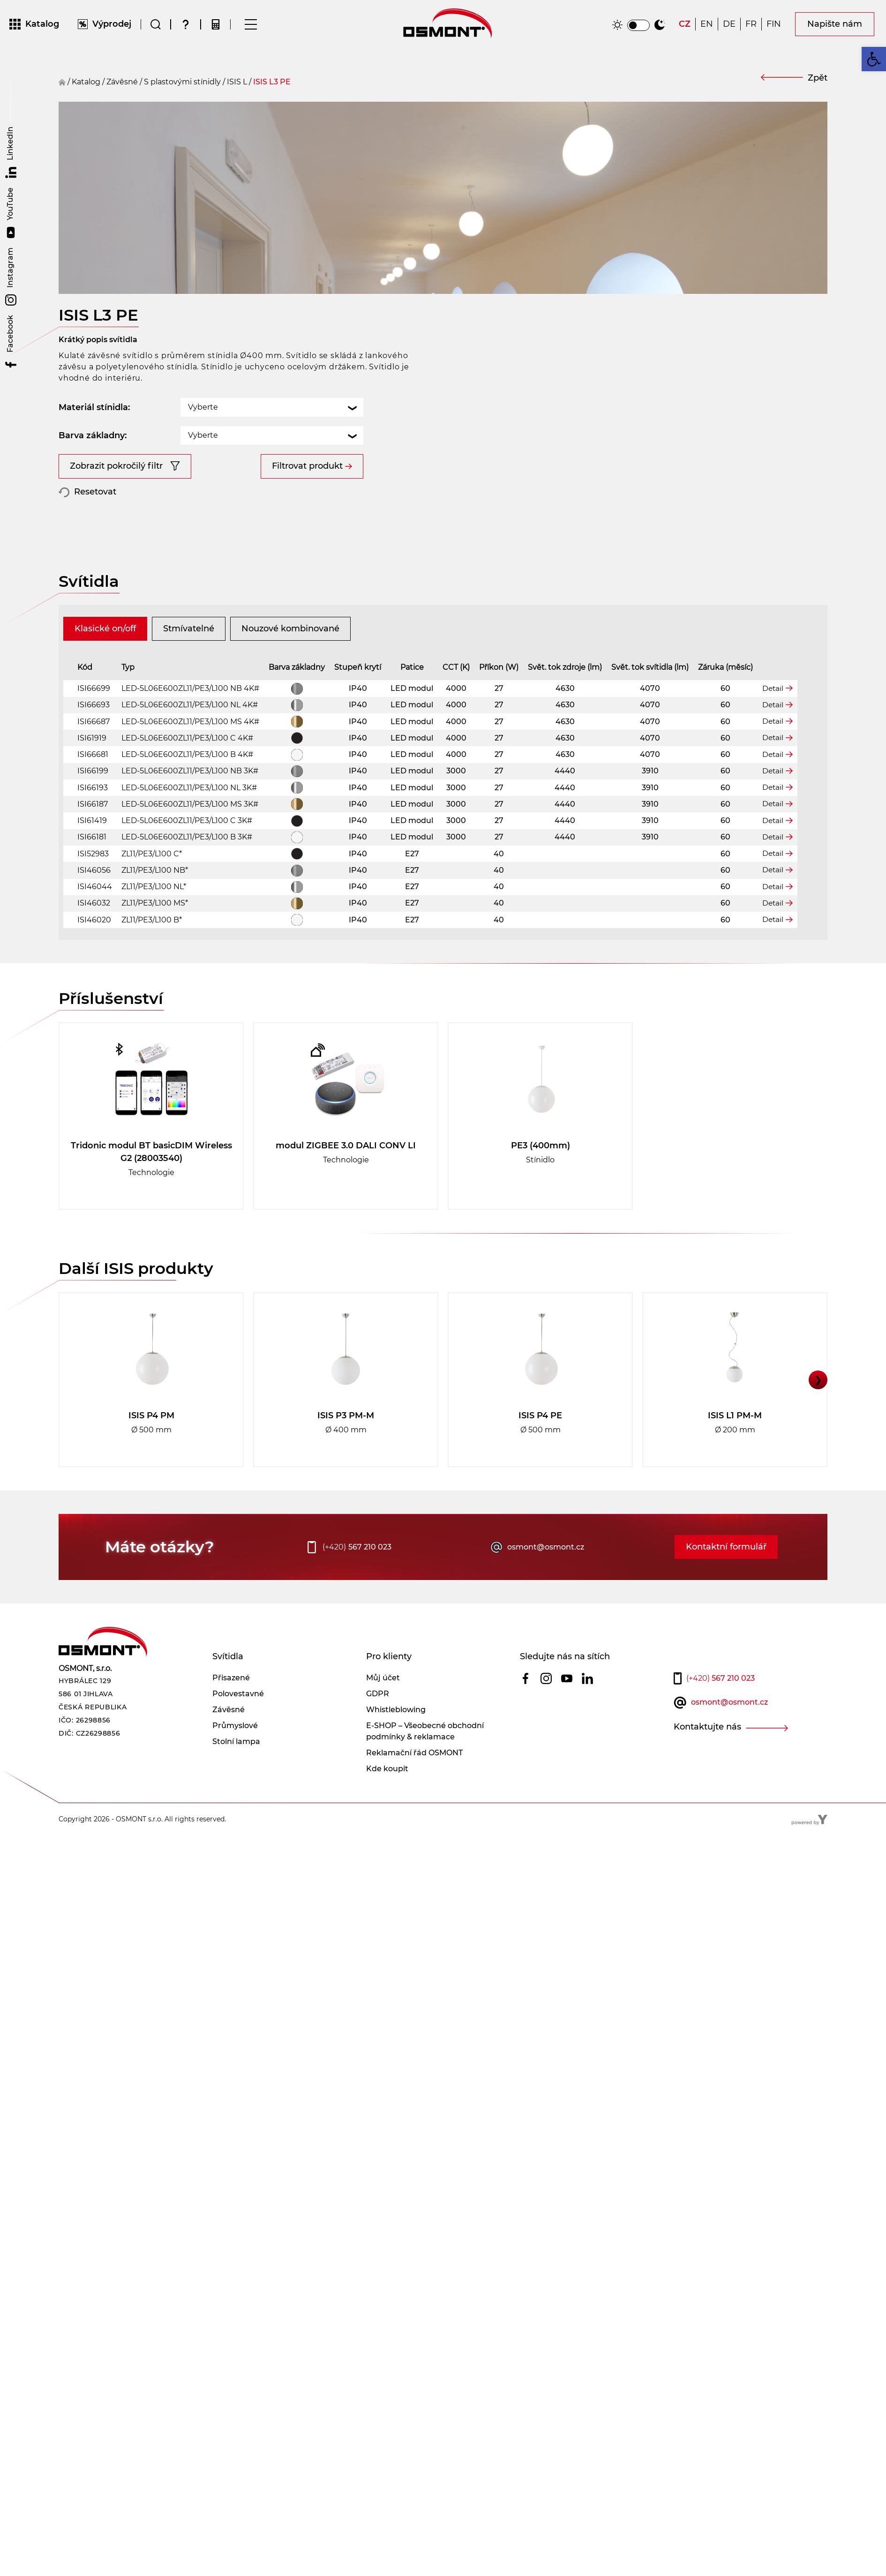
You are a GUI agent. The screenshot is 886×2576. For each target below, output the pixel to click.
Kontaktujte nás (707, 1760)
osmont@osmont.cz (545, 1579)
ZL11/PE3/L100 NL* (153, 919)
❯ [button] (818, 1412)
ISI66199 (92, 804)
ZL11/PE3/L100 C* (151, 886)
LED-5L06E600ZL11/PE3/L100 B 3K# (186, 870)
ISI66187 (92, 836)
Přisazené (231, 1711)
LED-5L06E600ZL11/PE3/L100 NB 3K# (189, 804)
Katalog (86, 84)
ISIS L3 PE (272, 84)
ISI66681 (92, 787)
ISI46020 (94, 952)
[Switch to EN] (706, 25)
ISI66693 (93, 738)
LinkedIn (10, 152)
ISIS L (237, 84)
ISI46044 (94, 919)
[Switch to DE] (729, 25)
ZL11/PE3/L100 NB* (154, 903)
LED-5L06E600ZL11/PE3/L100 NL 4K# (189, 738)
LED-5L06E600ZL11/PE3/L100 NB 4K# (190, 721)
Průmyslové (235, 1758)
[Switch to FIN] (773, 25)
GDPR (377, 1726)
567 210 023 (357, 1580)
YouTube (10, 212)
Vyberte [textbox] (203, 383)
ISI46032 (93, 936)
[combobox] (271, 383)
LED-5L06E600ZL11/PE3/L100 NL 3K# (189, 820)
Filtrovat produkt (307, 442)
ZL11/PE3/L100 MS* (154, 936)
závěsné (122, 84)
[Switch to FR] (751, 25)
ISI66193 (92, 820)
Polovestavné (238, 1726)
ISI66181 (91, 870)
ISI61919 (91, 770)
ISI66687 (93, 754)
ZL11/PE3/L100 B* (151, 952)
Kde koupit (387, 1801)
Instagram (10, 276)
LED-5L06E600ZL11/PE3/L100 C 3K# (186, 853)
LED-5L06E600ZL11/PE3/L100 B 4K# (187, 787)
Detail (773, 721)
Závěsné (228, 1742)
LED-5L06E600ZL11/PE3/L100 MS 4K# (190, 754)
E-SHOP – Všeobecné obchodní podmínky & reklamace (425, 1764)
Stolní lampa (236, 1774)
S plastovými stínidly (182, 84)
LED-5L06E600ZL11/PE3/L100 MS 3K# (189, 836)
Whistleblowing (396, 1742)
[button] (874, 59)
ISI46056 (94, 903)
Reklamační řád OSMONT (414, 1786)
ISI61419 (92, 853)
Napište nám (834, 25)
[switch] (638, 26)
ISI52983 (93, 886)
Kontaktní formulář (726, 1580)
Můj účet (383, 1711)
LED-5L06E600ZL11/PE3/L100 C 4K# (187, 770)
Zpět (817, 80)
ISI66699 (93, 721)
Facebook (10, 342)
